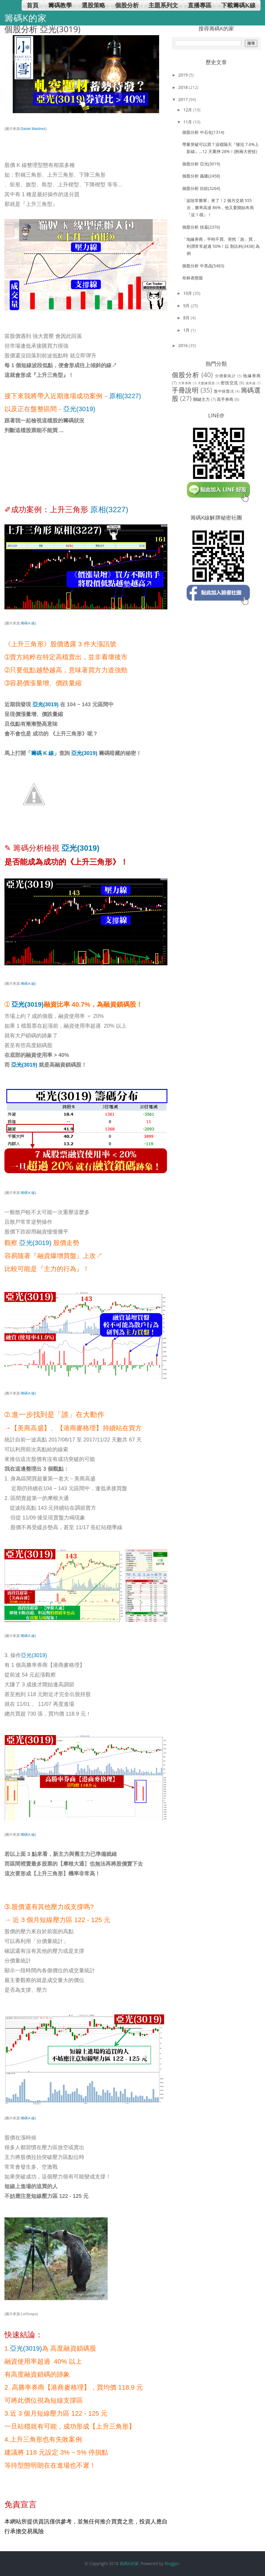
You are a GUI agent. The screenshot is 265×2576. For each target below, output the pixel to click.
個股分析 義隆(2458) (201, 176)
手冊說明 (185, 390)
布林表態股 (192, 278)
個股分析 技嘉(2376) (201, 227)
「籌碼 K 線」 (42, 753)
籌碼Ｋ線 (28, 623)
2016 (183, 345)
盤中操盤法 (224, 391)
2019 (183, 75)
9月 (187, 305)
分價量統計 (225, 375)
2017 (183, 99)
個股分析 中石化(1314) (203, 132)
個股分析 (185, 374)
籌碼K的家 (129, 2563)
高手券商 (225, 399)
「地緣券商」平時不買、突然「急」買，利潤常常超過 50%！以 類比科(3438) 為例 (221, 246)
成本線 (250, 383)
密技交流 (229, 382)
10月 (188, 293)
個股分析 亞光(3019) (201, 164)
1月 (187, 330)
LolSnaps (29, 2314)
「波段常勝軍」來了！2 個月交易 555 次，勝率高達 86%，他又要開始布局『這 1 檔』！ (218, 207)
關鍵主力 (201, 399)
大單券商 (185, 383)
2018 (183, 87)
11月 (188, 122)
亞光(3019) (79, 409)
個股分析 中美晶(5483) (203, 265)
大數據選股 (206, 383)
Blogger (171, 2563)
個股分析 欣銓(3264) (201, 188)
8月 (187, 317)
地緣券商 (252, 375)
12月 (188, 110)
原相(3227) (125, 396)
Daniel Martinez (33, 129)
